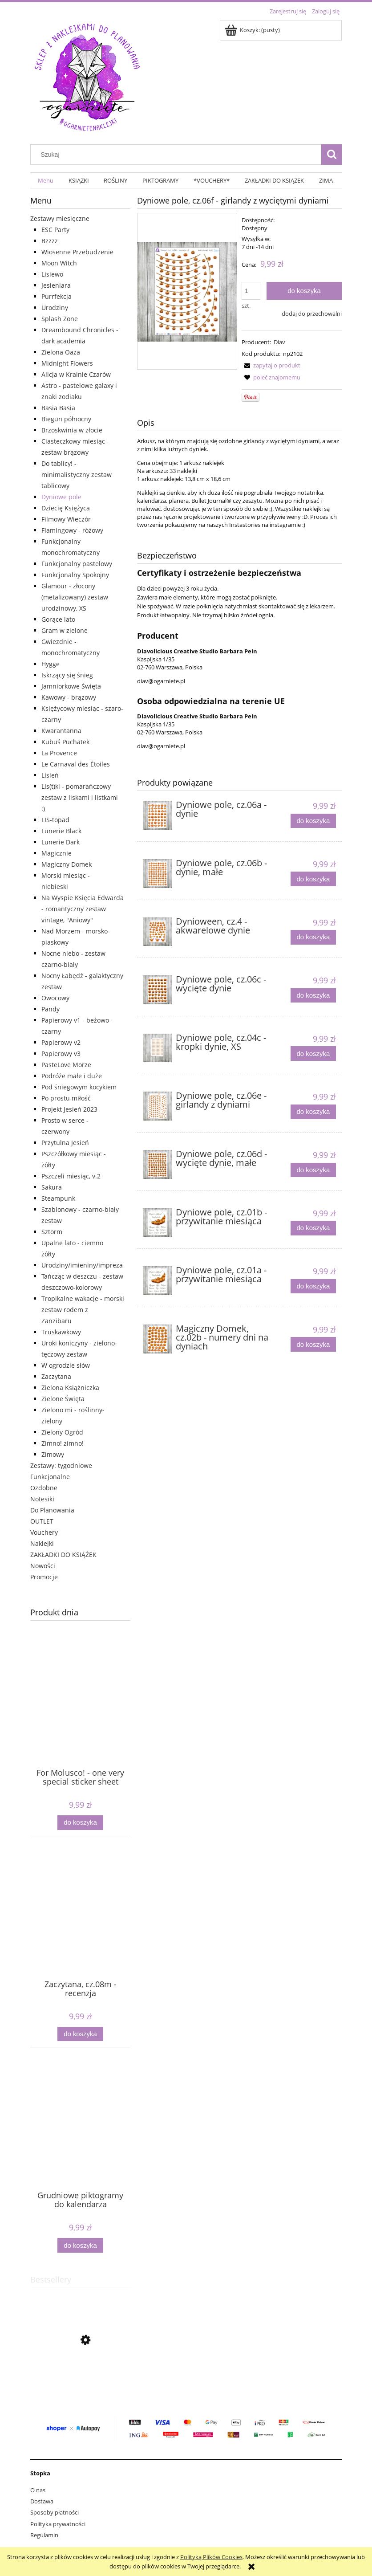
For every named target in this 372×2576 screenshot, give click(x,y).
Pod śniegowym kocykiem (79, 1087)
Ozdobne (43, 1488)
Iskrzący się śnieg (67, 675)
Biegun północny (66, 419)
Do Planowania (52, 1510)
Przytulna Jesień (65, 1142)
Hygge (50, 664)
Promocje (44, 1577)
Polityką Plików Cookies (211, 2557)
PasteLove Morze (66, 1064)
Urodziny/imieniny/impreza (82, 1265)
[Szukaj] (331, 154)
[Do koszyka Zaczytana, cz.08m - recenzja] (80, 2034)
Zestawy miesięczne (59, 218)
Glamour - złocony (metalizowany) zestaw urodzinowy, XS (74, 597)
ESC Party (55, 229)
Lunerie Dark (60, 842)
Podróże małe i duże (71, 1076)
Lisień (50, 775)
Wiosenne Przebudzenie (77, 252)
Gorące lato (58, 619)
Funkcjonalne (50, 1476)
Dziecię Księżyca (65, 508)
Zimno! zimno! (62, 1443)
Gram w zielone (64, 630)
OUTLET (41, 1521)
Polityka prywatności (57, 2524)
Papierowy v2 (61, 1042)
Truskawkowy (61, 1332)
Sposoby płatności (54, 2512)
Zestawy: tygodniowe (61, 1465)
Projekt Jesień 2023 (69, 1109)
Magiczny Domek (66, 864)
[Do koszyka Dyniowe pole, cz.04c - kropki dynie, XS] (313, 1053)
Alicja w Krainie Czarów (76, 374)
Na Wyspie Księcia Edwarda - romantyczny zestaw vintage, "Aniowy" (82, 908)
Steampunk (58, 1198)
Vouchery (44, 1532)
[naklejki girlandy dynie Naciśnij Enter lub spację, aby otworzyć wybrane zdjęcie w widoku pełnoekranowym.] (187, 291)
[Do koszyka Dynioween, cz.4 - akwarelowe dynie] (313, 937)
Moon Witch (59, 263)
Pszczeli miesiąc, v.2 (71, 1176)
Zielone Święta (63, 1398)
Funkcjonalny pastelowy (76, 563)
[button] (271, 365)
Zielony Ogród (62, 1432)
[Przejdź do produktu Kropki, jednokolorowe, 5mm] (80, 2382)
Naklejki (42, 1543)
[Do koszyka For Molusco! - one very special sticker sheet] (80, 1822)
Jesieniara (56, 285)
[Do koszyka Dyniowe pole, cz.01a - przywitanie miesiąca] (313, 1286)
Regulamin (44, 2535)
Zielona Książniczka (70, 1387)
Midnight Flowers (67, 363)
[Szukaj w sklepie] (178, 154)
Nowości (42, 1565)
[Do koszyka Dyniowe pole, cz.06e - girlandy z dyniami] (313, 1112)
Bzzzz (49, 240)
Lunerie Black (61, 831)
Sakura (51, 1187)
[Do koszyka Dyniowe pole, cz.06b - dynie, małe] (313, 879)
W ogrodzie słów (65, 1365)
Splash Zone (59, 318)
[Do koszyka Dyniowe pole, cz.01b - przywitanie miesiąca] (313, 1228)
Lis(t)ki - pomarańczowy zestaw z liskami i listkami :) (79, 797)
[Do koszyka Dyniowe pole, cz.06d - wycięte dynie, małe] (313, 1170)
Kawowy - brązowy (68, 697)
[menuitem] (45, 180)
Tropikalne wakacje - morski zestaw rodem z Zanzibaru (82, 1309)
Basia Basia (58, 408)
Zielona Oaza (60, 352)
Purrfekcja (56, 296)
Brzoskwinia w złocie (71, 430)
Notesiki (42, 1499)
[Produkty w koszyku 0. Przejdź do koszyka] (253, 30)
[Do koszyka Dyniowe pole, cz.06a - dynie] (313, 821)
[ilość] (251, 291)
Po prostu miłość (66, 1098)
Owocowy (55, 998)
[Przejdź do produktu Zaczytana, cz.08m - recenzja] (80, 1926)
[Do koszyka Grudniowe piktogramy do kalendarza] (80, 2245)
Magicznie (56, 853)
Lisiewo (52, 274)
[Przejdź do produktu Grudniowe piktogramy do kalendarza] (80, 2137)
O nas (37, 2490)
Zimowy (52, 1454)
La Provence (59, 753)
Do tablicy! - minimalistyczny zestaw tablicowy (76, 474)
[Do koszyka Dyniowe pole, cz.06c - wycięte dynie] (313, 995)
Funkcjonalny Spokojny (75, 575)
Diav (279, 342)
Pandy (50, 1009)
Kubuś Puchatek (65, 742)
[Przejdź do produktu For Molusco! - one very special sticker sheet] (80, 1715)
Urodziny (54, 307)
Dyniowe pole (61, 497)
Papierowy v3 (61, 1053)
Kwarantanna (61, 730)
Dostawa (41, 2501)
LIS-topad (55, 819)
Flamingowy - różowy (72, 530)
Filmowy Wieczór (66, 519)
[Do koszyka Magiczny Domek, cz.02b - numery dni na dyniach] (313, 1344)
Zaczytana (56, 1376)
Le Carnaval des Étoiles (75, 764)
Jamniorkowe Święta (71, 686)
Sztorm (51, 1231)
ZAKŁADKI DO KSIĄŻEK (63, 1554)
